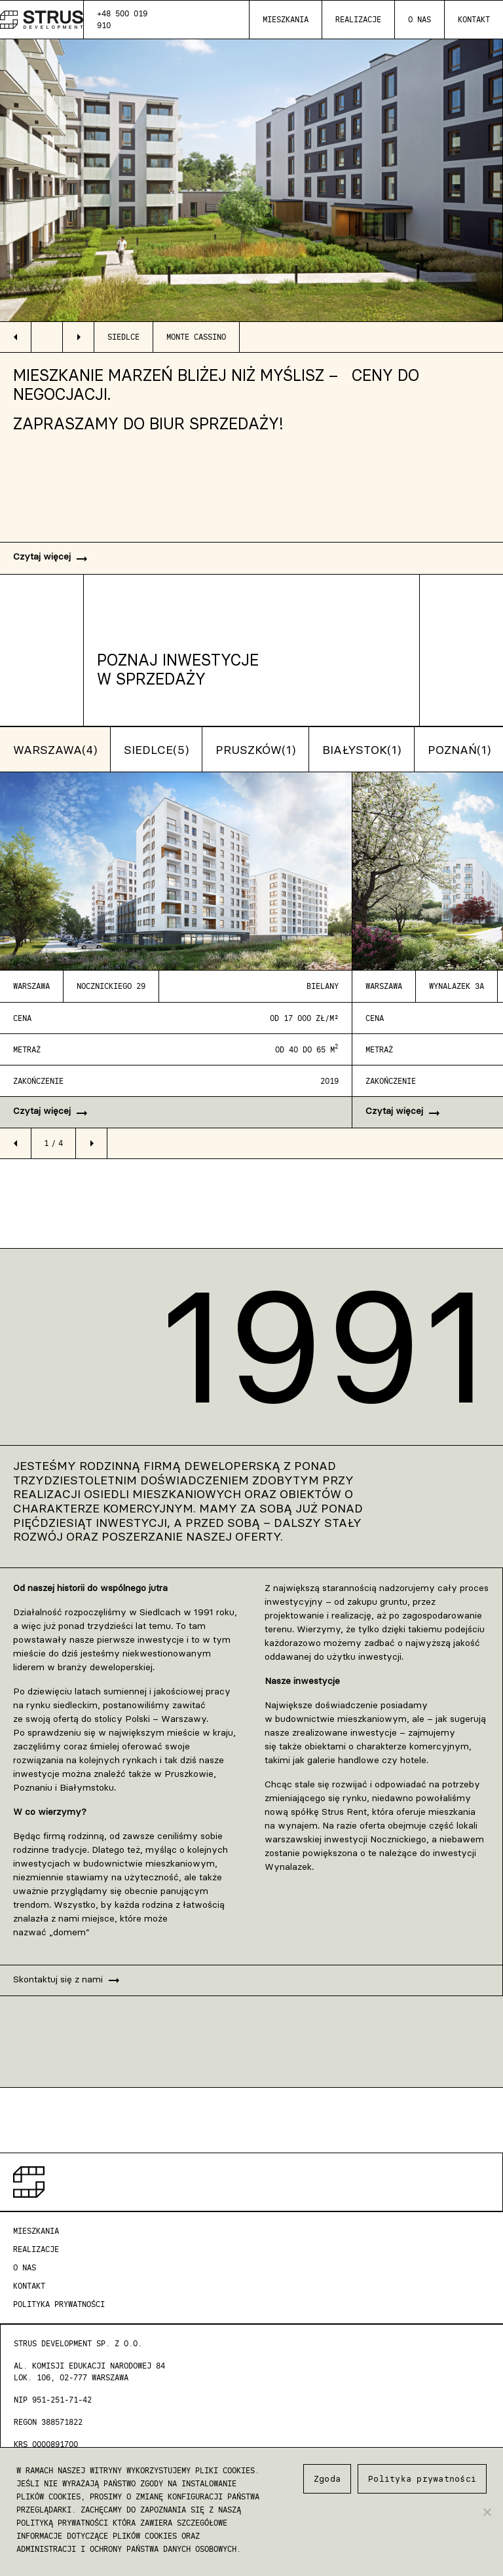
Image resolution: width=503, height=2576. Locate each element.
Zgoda (327, 2478)
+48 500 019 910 (122, 19)
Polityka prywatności (422, 2478)
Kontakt (474, 19)
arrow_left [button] (16, 337)
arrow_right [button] (78, 337)
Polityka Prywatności (59, 2304)
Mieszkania (285, 19)
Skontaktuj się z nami (67, 1980)
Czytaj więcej (51, 558)
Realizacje (358, 19)
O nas (419, 19)
